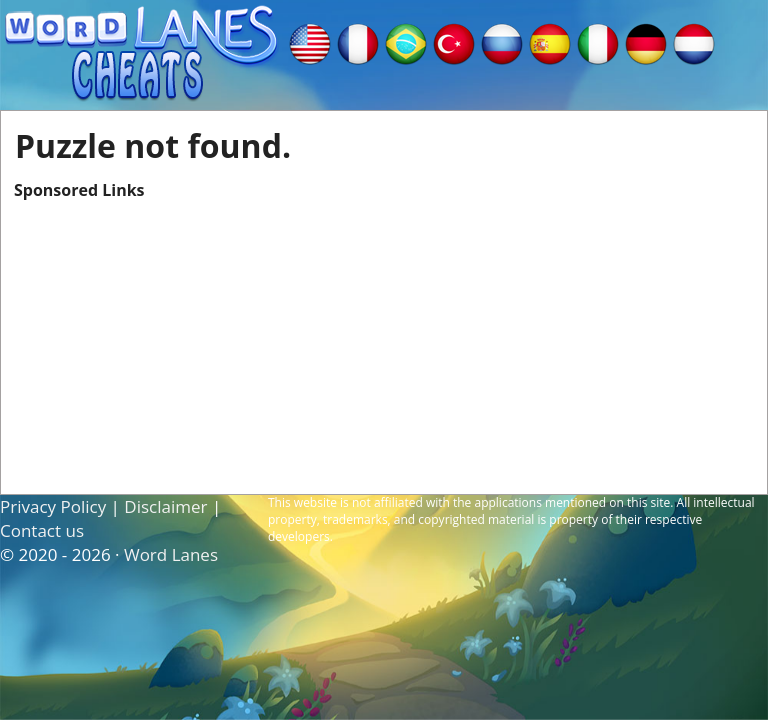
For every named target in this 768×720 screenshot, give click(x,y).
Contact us (42, 530)
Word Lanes (171, 554)
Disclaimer (165, 506)
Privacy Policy (53, 506)
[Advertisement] (384, 341)
